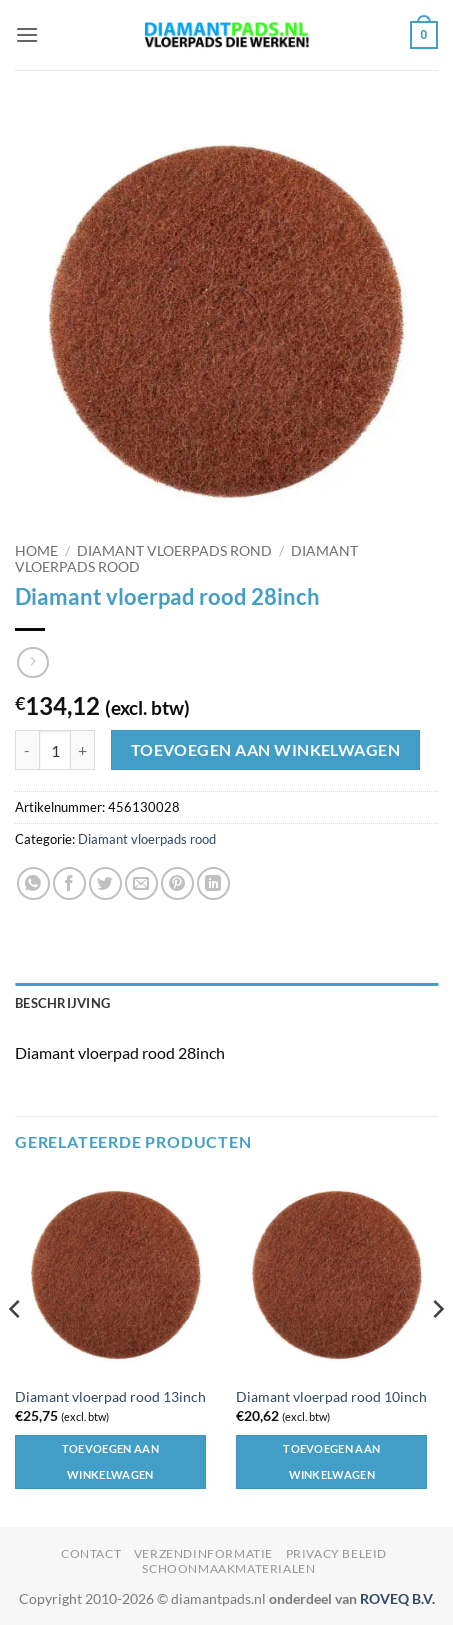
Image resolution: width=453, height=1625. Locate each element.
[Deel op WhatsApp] (33, 883)
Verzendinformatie (203, 1553)
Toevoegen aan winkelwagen (266, 750)
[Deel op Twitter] (105, 883)
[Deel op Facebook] (69, 883)
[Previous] (16, 1348)
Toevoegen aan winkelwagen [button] (110, 1461)
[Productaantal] (55, 750)
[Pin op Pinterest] (177, 883)
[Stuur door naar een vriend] (141, 883)
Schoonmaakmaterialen (228, 1568)
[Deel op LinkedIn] (213, 883)
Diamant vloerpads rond (174, 551)
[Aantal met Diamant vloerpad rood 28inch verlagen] (27, 750)
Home (36, 551)
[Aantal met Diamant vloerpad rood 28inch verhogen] (83, 750)
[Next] (437, 1348)
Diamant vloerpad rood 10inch (331, 1397)
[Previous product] (32, 662)
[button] (27, 34)
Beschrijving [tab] (62, 1003)
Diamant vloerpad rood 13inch (110, 1397)
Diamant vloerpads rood (147, 839)
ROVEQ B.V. (397, 1598)
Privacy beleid (337, 1553)
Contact (91, 1553)
